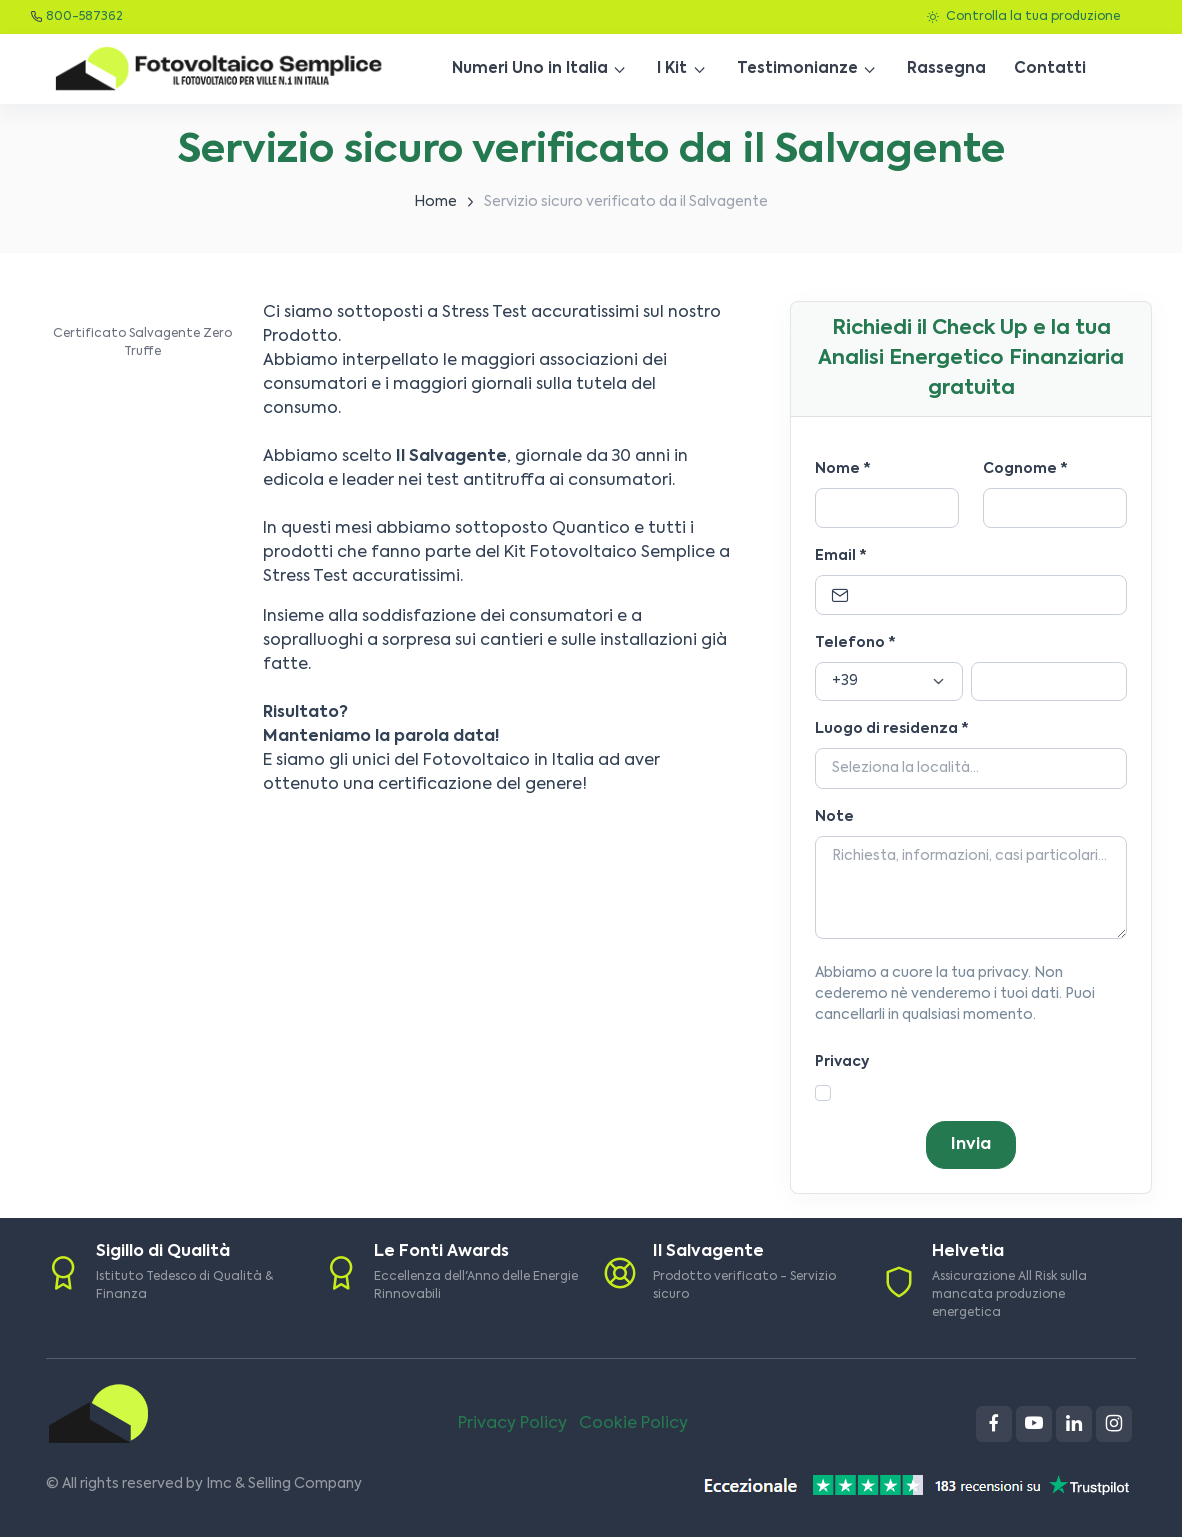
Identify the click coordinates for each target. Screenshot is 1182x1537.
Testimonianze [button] (797, 68)
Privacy (842, 1062)
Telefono (855, 643)
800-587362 (84, 17)
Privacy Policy (512, 1424)
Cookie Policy (633, 1424)
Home (435, 202)
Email (841, 556)
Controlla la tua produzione (1023, 17)
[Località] (971, 769)
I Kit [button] (672, 68)
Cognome (1025, 469)
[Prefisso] (889, 682)
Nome (843, 469)
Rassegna (946, 68)
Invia (971, 1145)
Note (834, 817)
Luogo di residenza (892, 729)
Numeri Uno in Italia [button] (530, 68)
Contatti (1050, 68)
